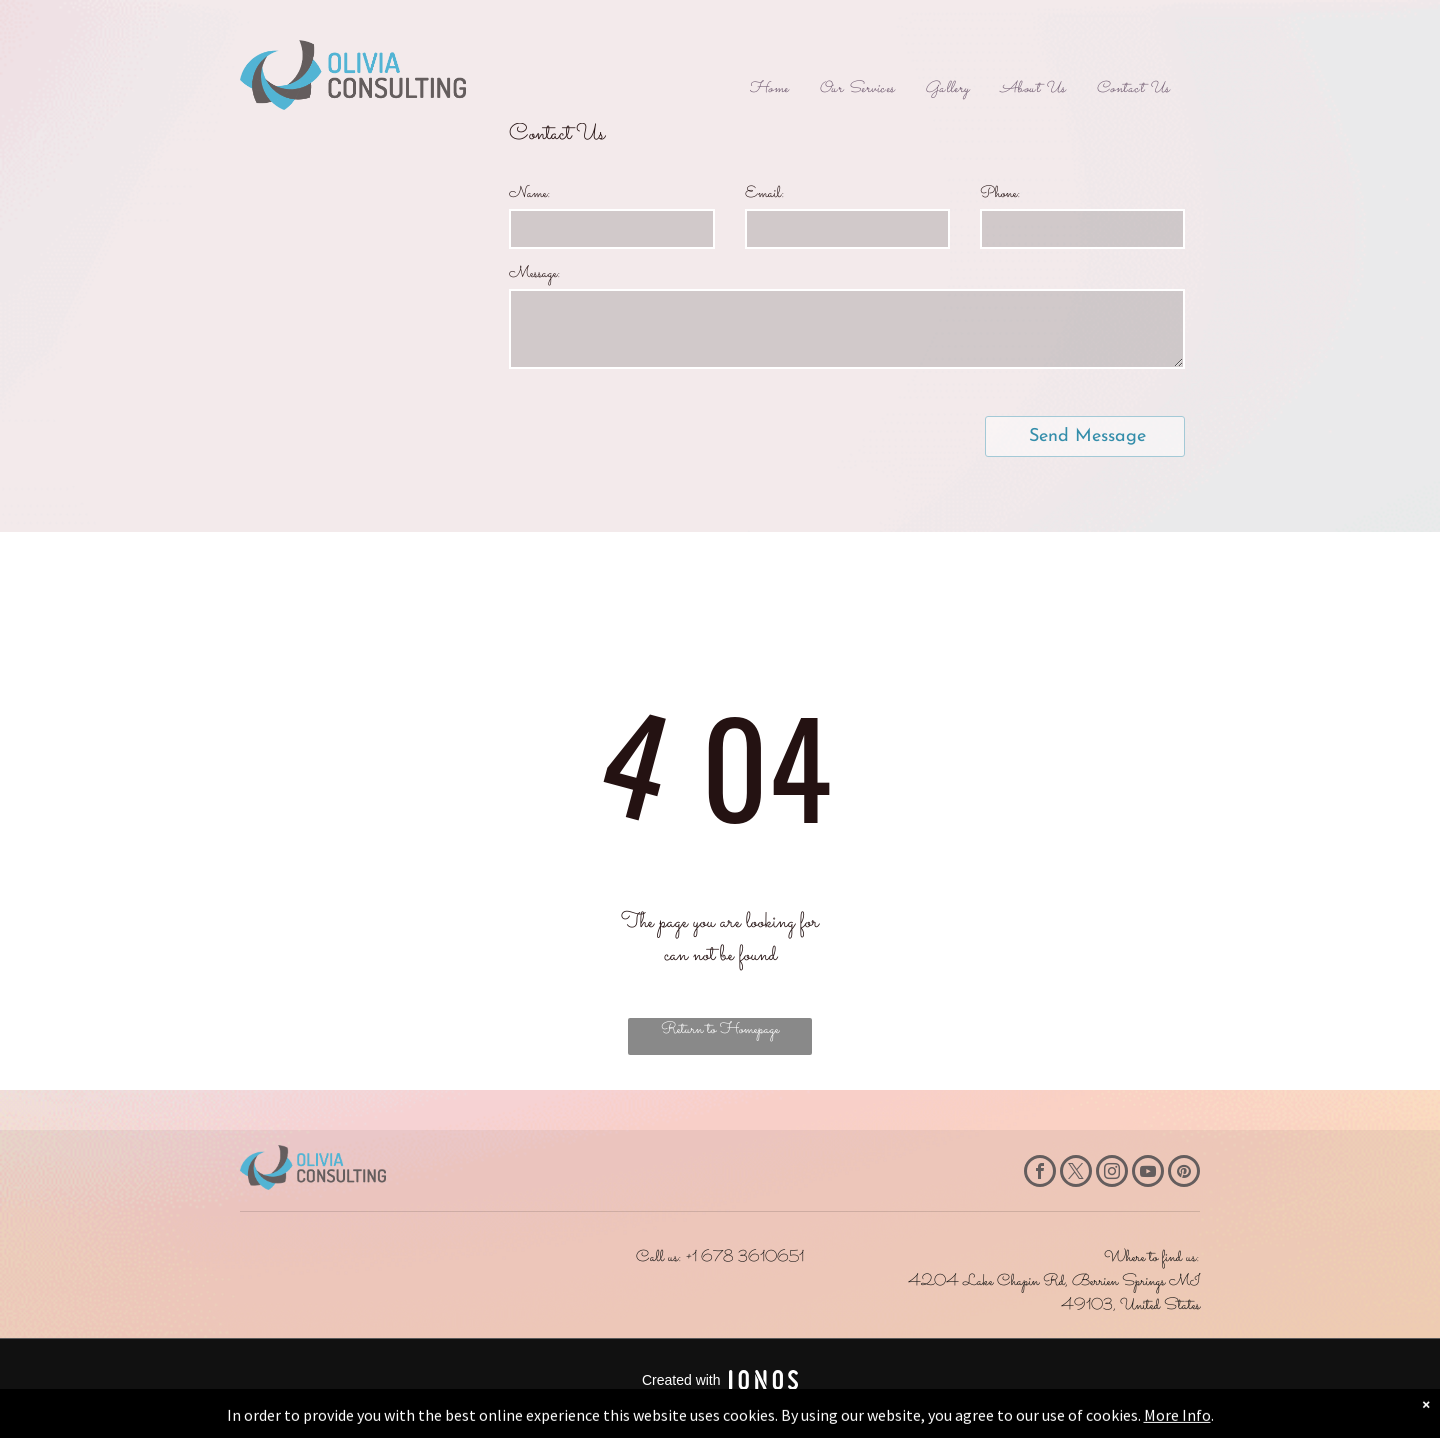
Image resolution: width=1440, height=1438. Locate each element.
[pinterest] (1184, 1173)
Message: (535, 273)
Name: (530, 193)
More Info (1177, 1425)
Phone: (1000, 193)
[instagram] (1112, 1173)
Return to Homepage (720, 1029)
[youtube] (1148, 1173)
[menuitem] (769, 89)
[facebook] (1040, 1173)
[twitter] (1076, 1173)
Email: (765, 193)
